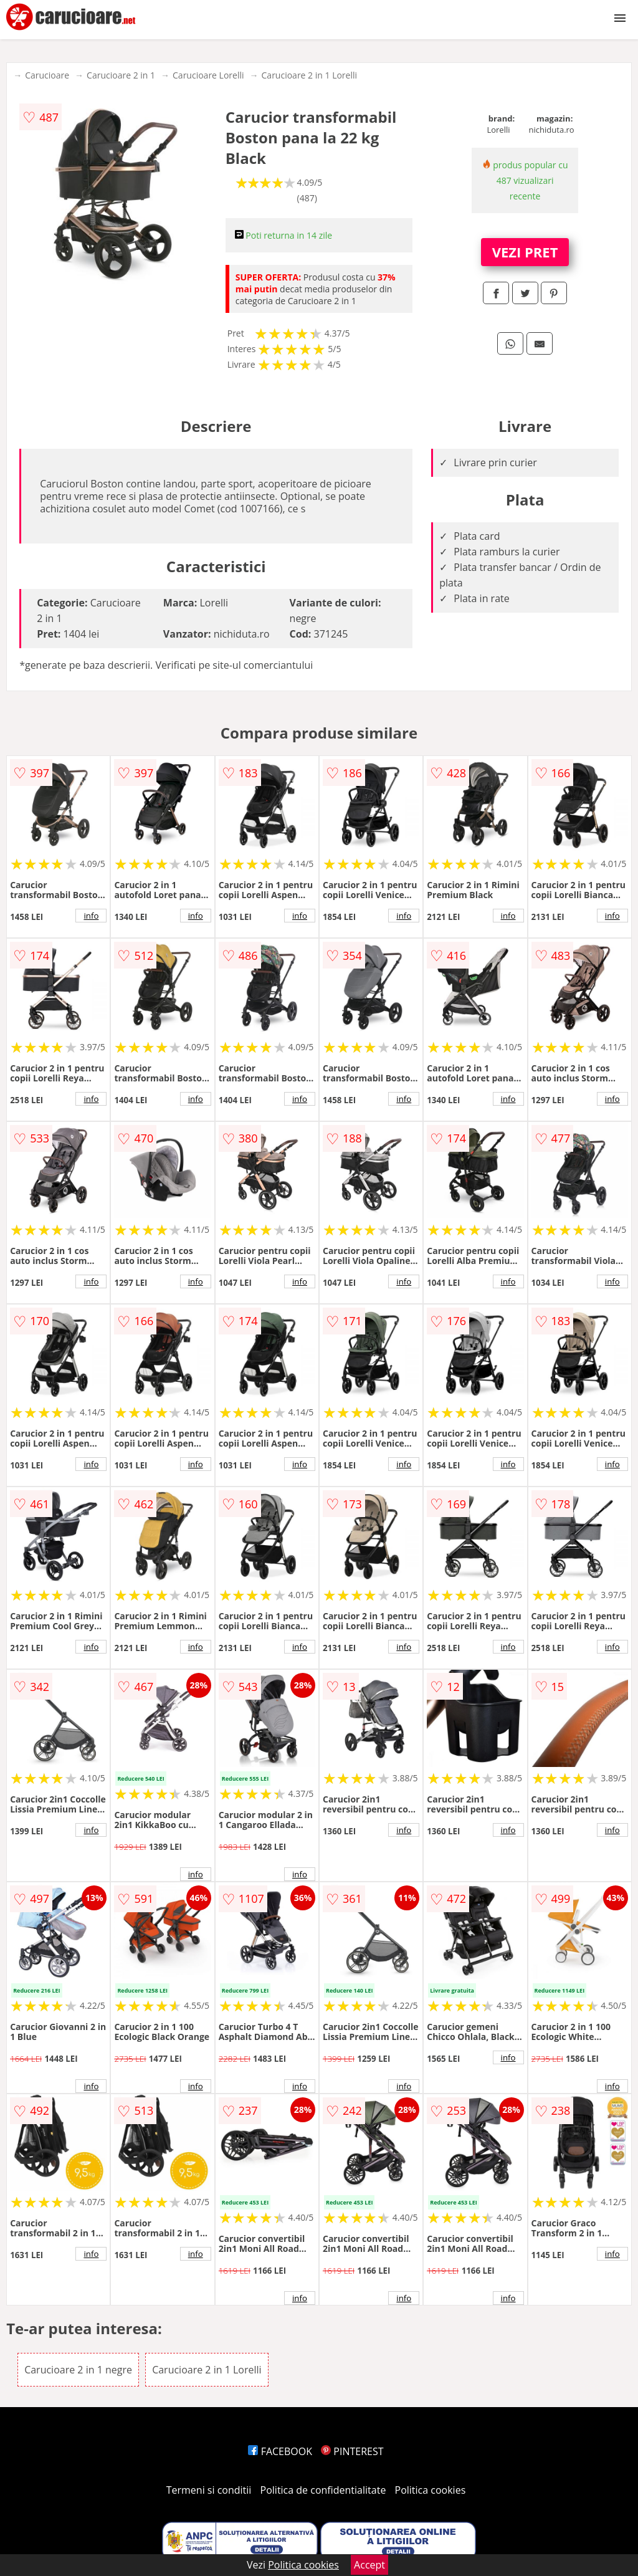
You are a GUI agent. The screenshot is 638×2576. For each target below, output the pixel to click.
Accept (369, 2565)
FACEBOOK (280, 2451)
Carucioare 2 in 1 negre (78, 2370)
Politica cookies (430, 2490)
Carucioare (47, 75)
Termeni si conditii (209, 2490)
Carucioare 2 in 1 (121, 75)
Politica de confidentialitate (323, 2490)
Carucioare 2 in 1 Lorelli (310, 75)
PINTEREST (352, 2451)
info (90, 915)
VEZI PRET (525, 251)
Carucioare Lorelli (208, 75)
